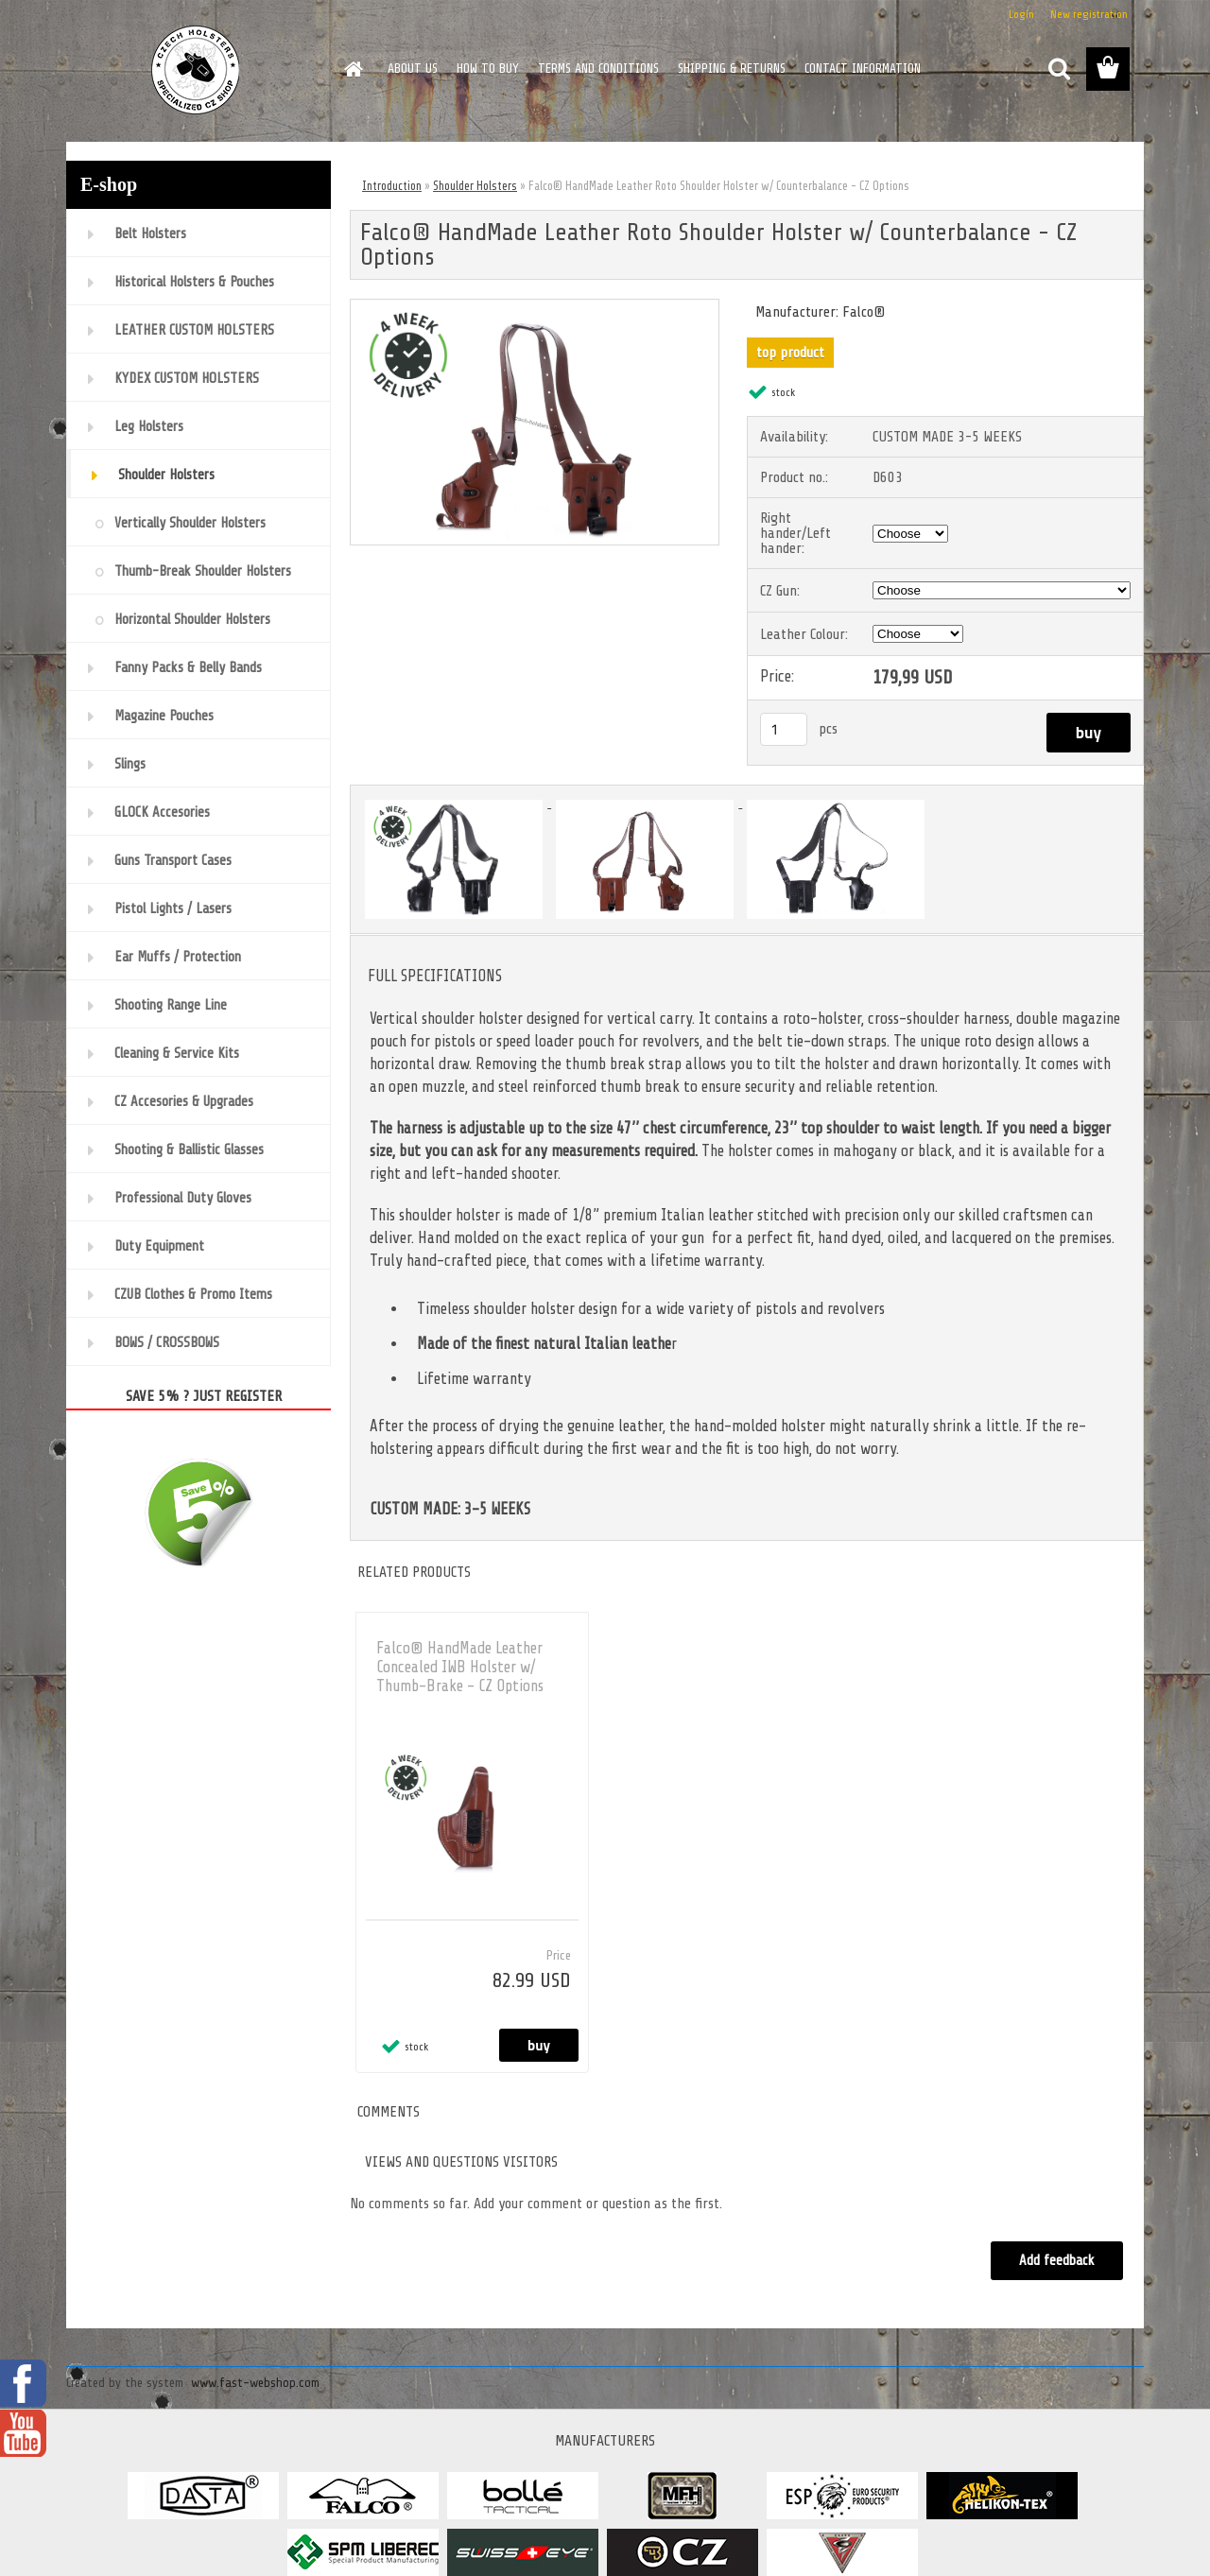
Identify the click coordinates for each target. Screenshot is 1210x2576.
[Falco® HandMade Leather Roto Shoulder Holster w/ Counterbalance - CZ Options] (534, 307)
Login (1021, 14)
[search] (1058, 69)
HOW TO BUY (488, 68)
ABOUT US (413, 68)
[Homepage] (351, 69)
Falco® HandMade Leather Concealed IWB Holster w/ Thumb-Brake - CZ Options (460, 1667)
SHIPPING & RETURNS (732, 68)
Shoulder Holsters (475, 186)
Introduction (392, 186)
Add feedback (1057, 2261)
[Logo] (196, 70)
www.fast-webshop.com (255, 2383)
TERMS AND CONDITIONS (598, 68)
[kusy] (783, 729)
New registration (1089, 14)
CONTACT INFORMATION (862, 68)
